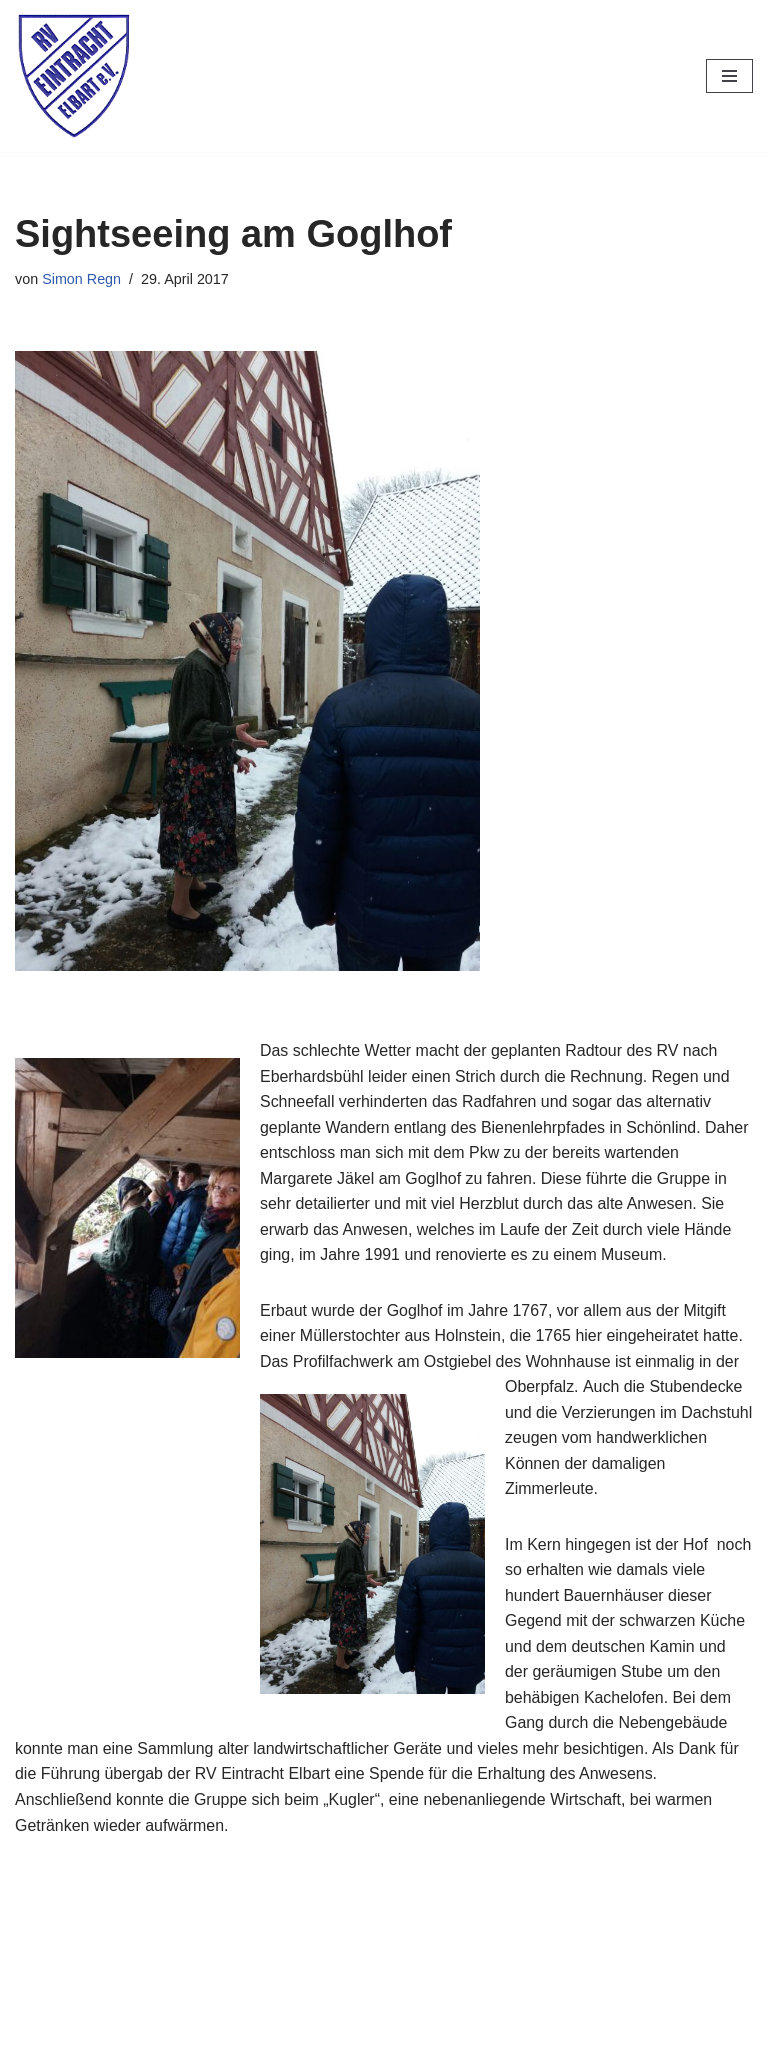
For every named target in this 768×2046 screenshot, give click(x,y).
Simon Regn (81, 279)
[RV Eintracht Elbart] (75, 76)
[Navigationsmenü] (729, 76)
